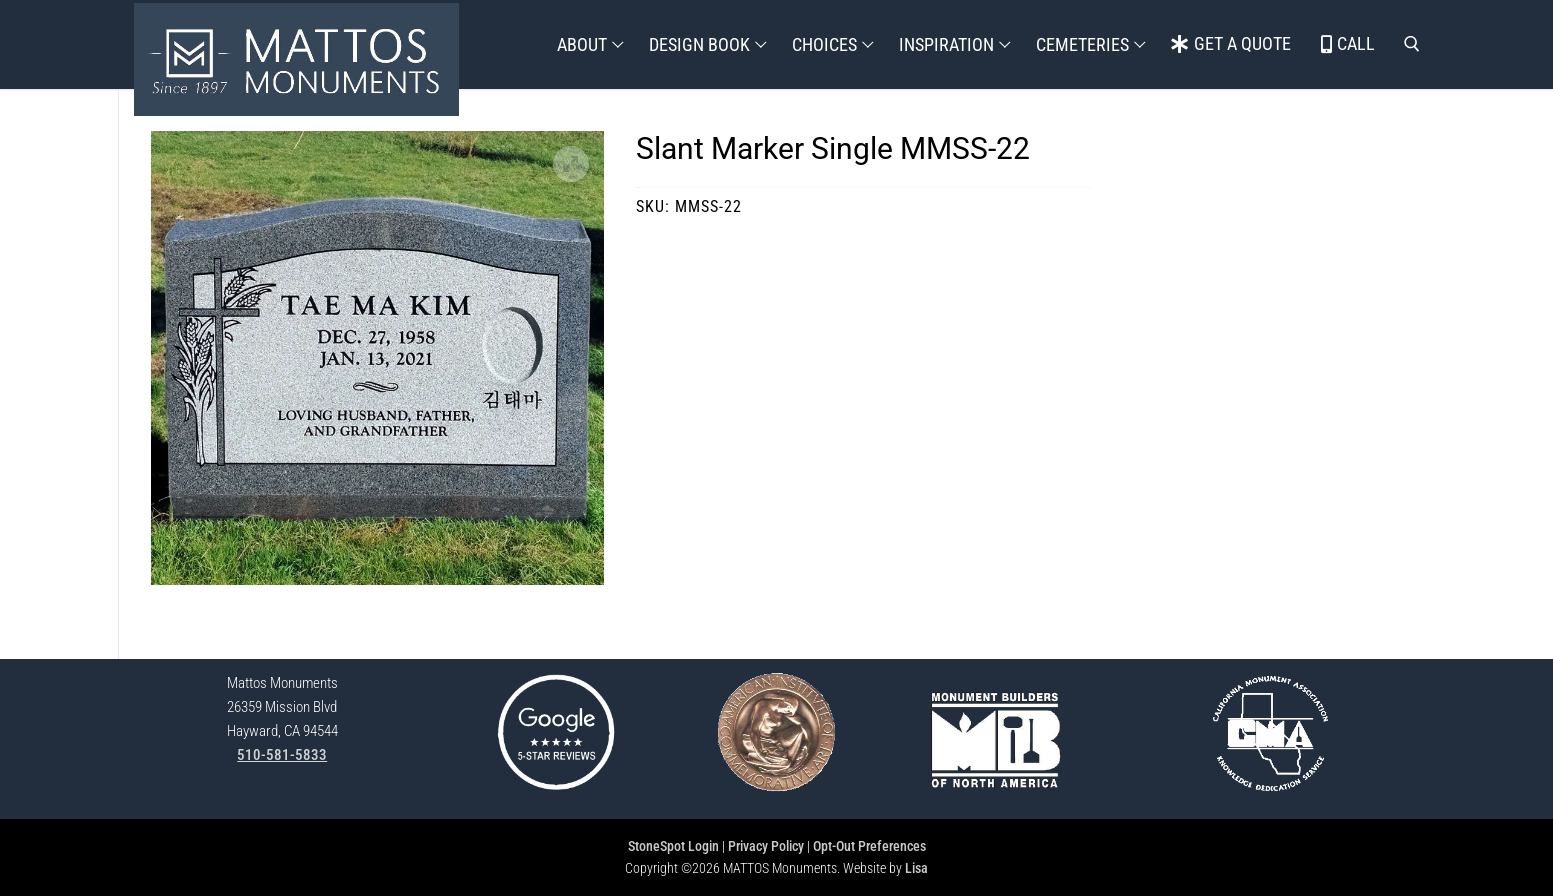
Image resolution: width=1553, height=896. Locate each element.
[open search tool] (1412, 44)
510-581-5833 (282, 755)
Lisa (916, 868)
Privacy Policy (766, 846)
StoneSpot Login (673, 846)
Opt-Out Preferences (869, 846)
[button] (571, 164)
